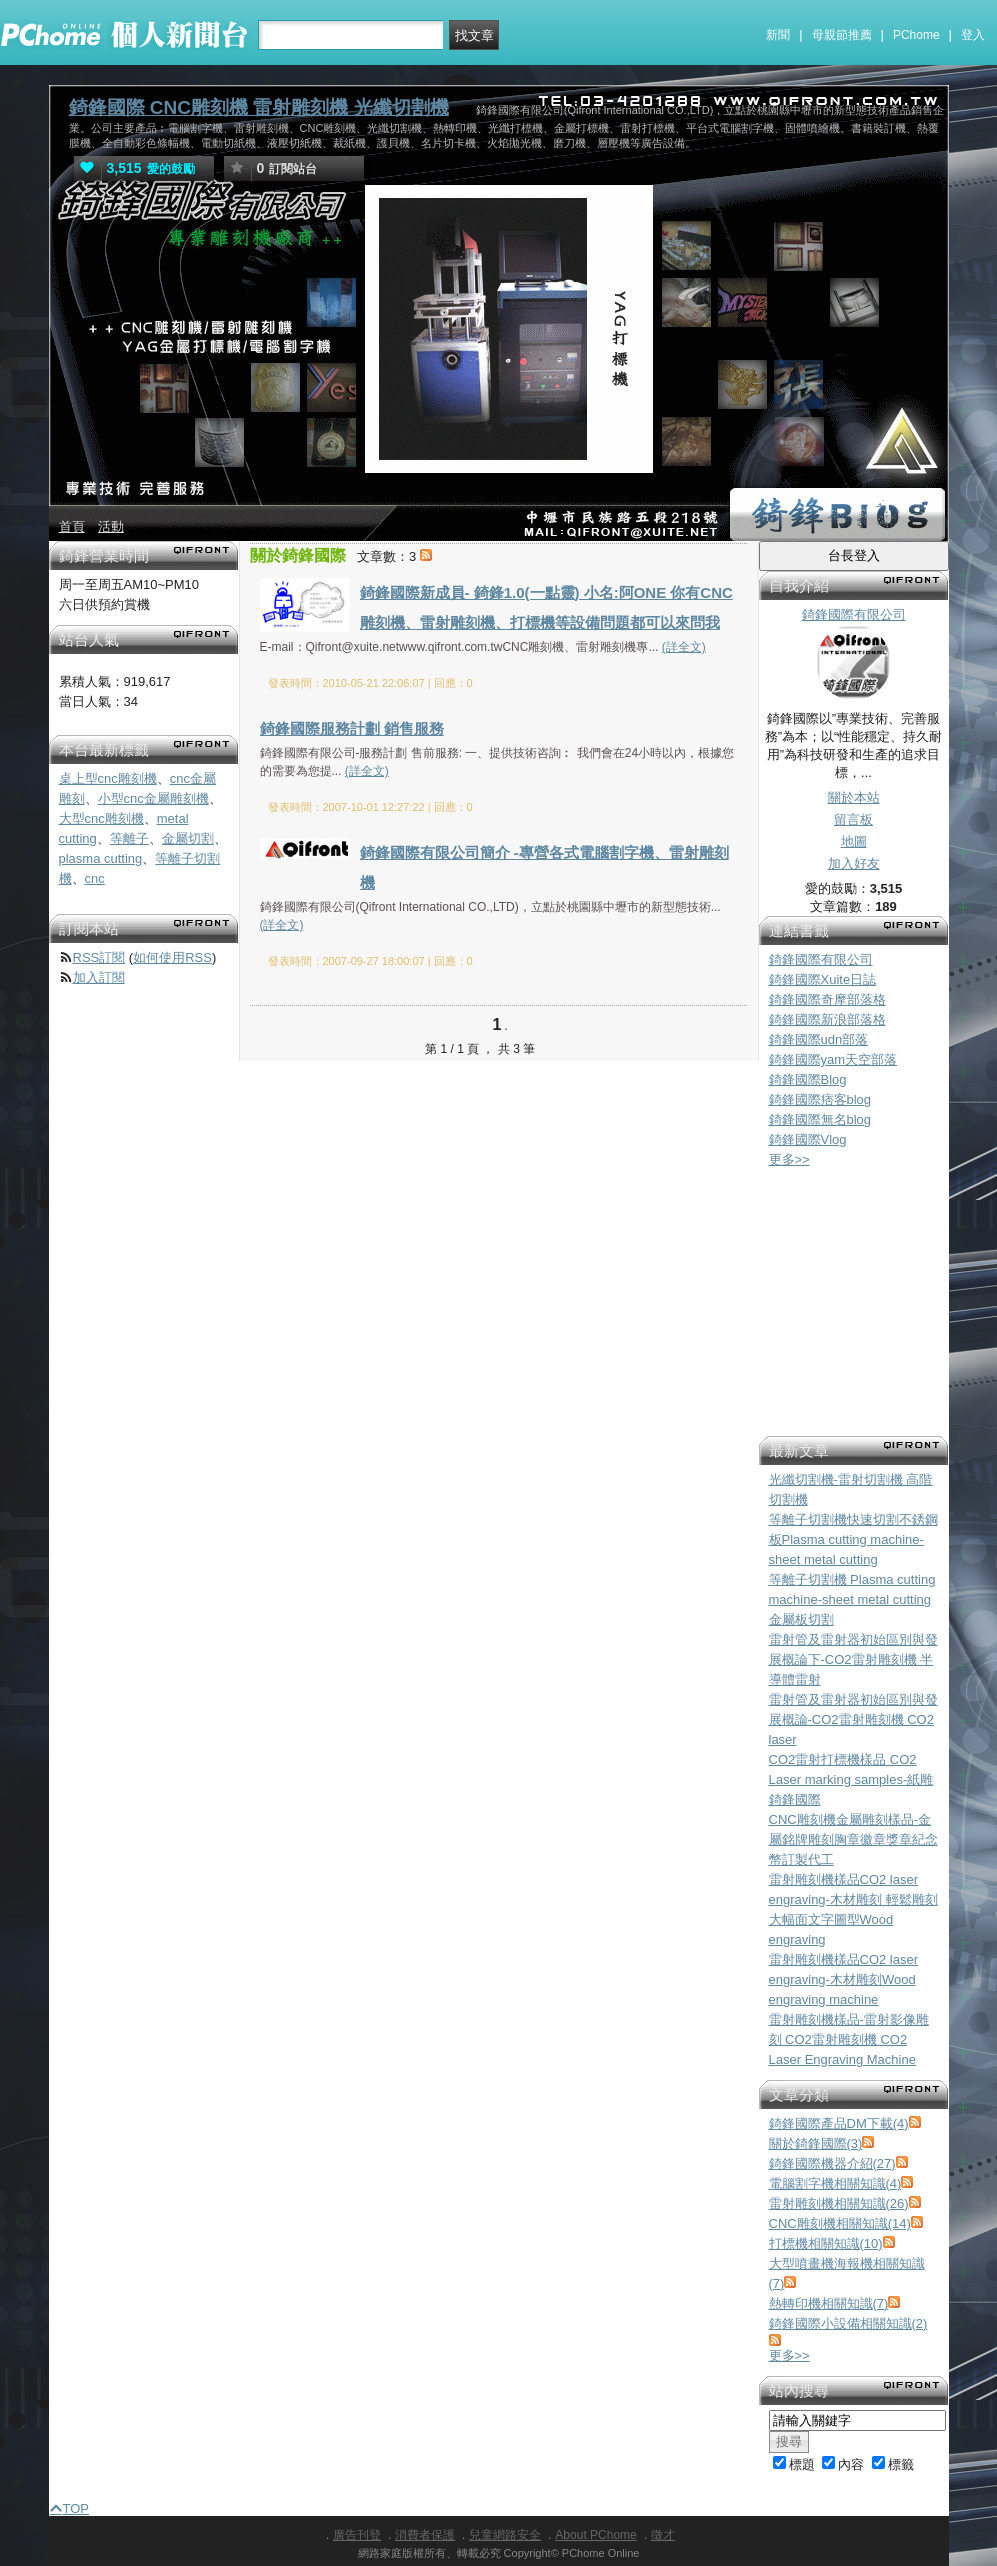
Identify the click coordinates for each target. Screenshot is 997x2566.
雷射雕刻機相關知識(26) (839, 2203)
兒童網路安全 (505, 2535)
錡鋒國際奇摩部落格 (827, 999)
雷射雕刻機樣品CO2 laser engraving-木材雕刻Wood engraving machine (844, 1979)
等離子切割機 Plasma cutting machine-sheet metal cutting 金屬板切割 (852, 1599)
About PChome (595, 2535)
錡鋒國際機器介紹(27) (832, 2163)
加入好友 (854, 863)
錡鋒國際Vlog (808, 1139)
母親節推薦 (842, 35)
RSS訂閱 (99, 957)
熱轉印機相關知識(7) (829, 2303)
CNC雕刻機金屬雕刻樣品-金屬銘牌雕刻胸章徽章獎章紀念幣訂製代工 (853, 1839)
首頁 (72, 526)
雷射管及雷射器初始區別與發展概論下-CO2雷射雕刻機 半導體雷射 (853, 1659)
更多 (789, 1159)
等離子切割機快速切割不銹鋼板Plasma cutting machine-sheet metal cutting (853, 1539)
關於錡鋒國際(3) (816, 2143)
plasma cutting (101, 858)
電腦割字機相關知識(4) (835, 2183)
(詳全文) (684, 647)
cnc (95, 878)
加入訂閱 (99, 977)
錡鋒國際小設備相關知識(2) (848, 2323)
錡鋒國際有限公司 (821, 959)
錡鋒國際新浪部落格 (827, 1019)
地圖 (854, 841)
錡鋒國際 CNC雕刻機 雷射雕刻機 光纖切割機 (259, 107)
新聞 (778, 35)
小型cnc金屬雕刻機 (153, 798)
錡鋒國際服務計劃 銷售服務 (352, 728)
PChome (916, 35)
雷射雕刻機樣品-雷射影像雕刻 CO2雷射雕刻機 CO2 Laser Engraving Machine (849, 2039)
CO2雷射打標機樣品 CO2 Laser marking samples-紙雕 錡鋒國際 (851, 1779)
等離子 (129, 838)
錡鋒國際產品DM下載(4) (839, 2123)
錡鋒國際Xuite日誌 (823, 979)
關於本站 (854, 797)
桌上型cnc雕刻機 (108, 778)
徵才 (663, 2535)
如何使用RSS (172, 957)
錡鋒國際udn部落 (819, 1039)
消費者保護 (425, 2535)
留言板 (853, 819)
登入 (973, 35)
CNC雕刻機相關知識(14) (840, 2223)
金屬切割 (188, 838)
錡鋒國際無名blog (820, 1119)
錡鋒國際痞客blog (820, 1099)
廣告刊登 (357, 2535)
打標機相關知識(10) (826, 2243)
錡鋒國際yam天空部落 (833, 1059)
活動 (111, 526)
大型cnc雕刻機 (101, 818)
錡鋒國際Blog (808, 1079)
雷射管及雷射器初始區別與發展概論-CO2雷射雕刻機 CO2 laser (853, 1719)
